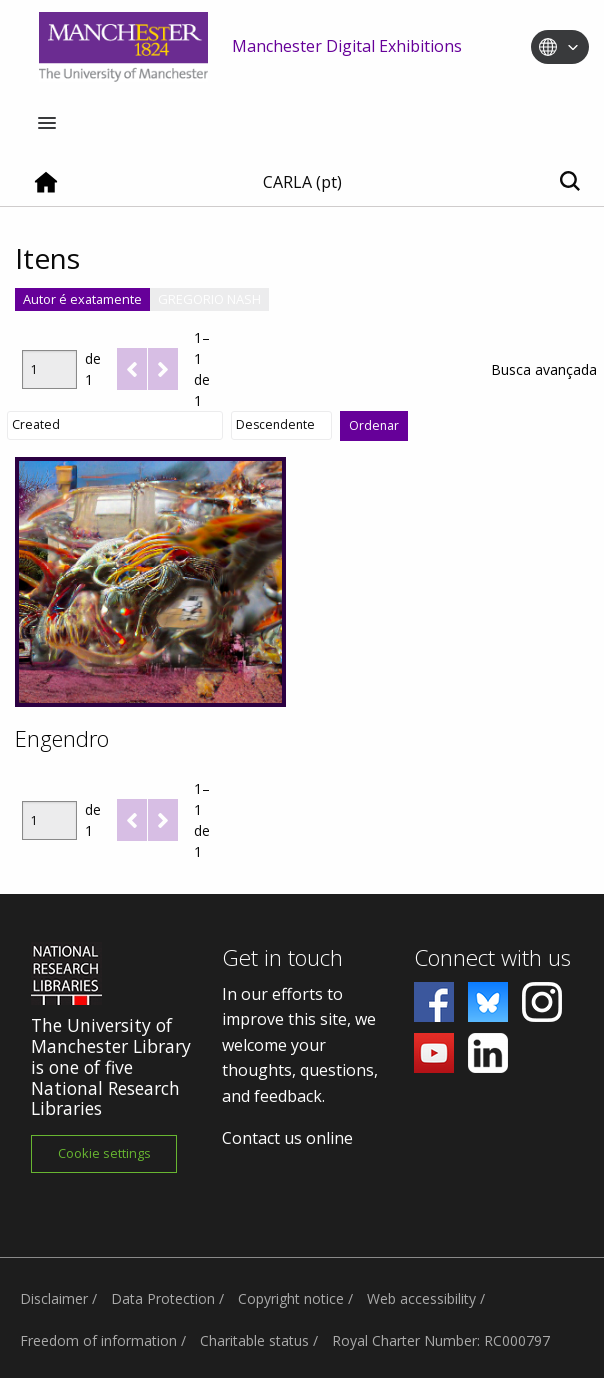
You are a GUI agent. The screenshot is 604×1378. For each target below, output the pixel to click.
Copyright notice (291, 1298)
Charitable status (254, 1340)
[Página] (49, 369)
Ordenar (374, 425)
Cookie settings (104, 1153)
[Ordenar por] (115, 425)
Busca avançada (544, 369)
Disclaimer (54, 1298)
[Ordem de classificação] (281, 425)
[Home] (46, 190)
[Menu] (47, 124)
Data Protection (163, 1298)
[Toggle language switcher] (573, 48)
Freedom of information (98, 1340)
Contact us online (287, 1138)
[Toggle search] (569, 182)
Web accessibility (421, 1298)
